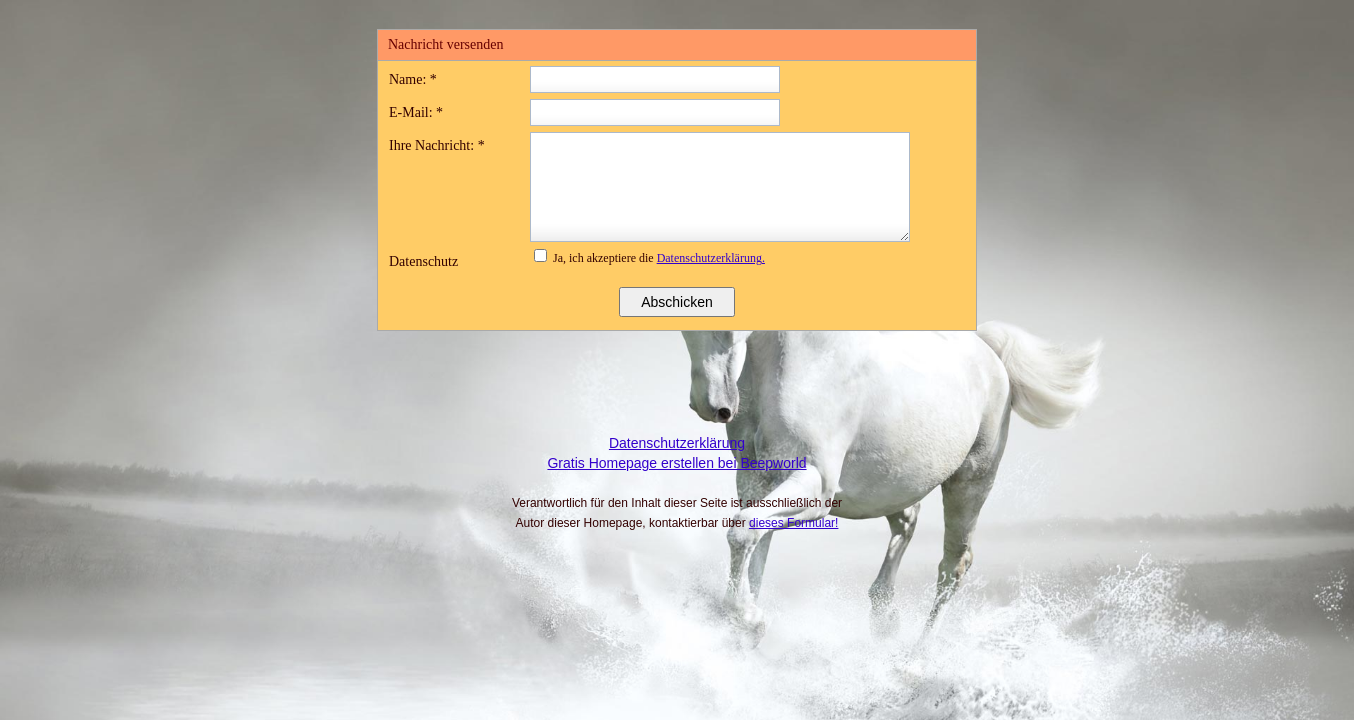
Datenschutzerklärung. (711, 258)
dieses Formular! (793, 523)
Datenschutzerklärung (677, 443)
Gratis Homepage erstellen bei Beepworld (676, 463)
